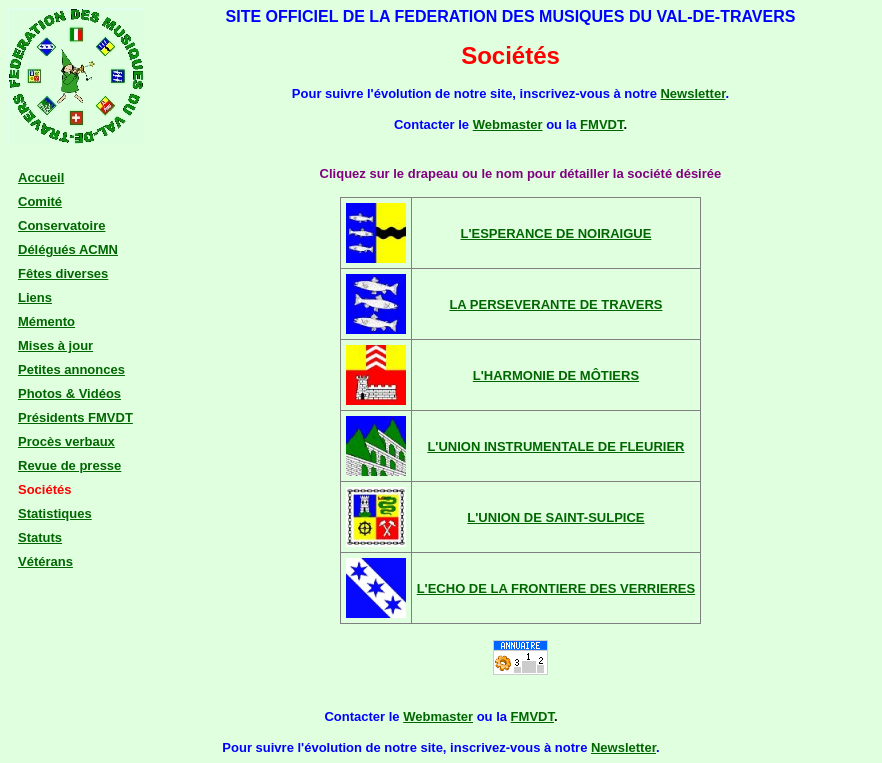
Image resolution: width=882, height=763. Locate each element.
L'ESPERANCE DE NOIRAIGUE (555, 233)
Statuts (40, 537)
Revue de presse (69, 465)
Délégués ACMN (68, 249)
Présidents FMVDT (75, 417)
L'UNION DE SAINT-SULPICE (555, 517)
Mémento (46, 321)
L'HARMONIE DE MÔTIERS (556, 375)
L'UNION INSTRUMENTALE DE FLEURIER (555, 446)
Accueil (41, 177)
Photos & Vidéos (69, 393)
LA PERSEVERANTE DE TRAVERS (555, 304)
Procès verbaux (66, 441)
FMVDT (601, 124)
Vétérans (45, 561)
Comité (40, 201)
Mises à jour (55, 345)
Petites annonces (71, 369)
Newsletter (692, 93)
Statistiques (55, 513)
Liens (35, 297)
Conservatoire (61, 225)
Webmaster (508, 124)
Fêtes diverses (63, 273)
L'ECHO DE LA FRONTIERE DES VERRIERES (556, 588)
